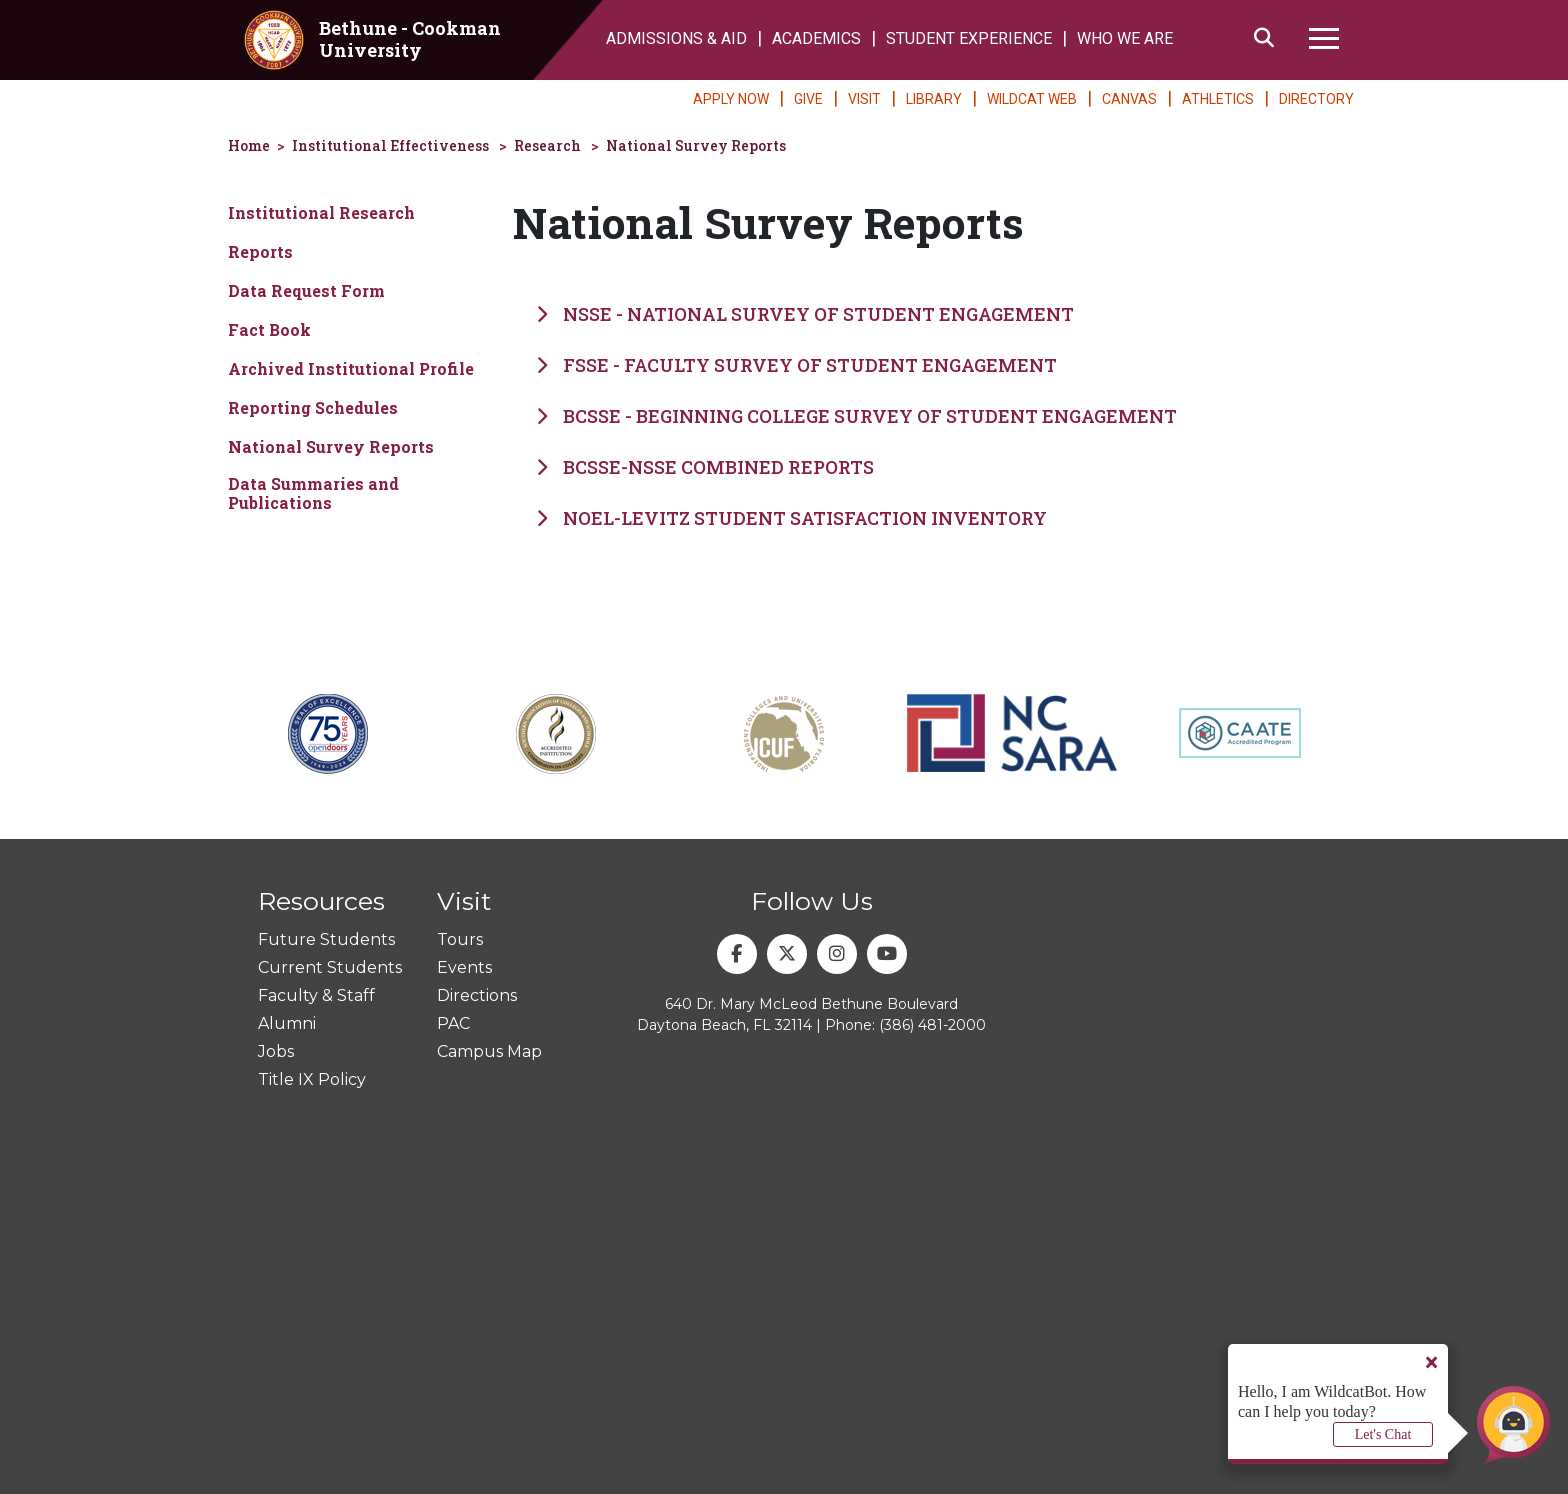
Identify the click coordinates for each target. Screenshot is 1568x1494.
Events (464, 967)
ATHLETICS (1218, 99)
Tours (460, 939)
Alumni (287, 1023)
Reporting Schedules (313, 407)
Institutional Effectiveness (390, 145)
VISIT (864, 99)
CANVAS (1129, 99)
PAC (453, 1023)
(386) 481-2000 (932, 1025)
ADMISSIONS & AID (676, 38)
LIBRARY (934, 99)
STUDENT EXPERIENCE (969, 38)
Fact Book (269, 329)
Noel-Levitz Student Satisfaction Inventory (791, 518)
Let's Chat (1383, 1434)
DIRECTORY (1316, 99)
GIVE (808, 99)
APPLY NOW (731, 99)
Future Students (326, 939)
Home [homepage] (249, 145)
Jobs (276, 1051)
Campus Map (489, 1051)
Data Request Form (306, 290)
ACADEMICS (816, 38)
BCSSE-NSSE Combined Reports (705, 467)
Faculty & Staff (316, 995)
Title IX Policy (312, 1079)
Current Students (330, 967)
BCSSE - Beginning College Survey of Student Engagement (856, 416)
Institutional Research (321, 212)
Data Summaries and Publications (313, 493)
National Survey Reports (696, 145)
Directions (477, 995)
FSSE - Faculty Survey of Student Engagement (796, 365)
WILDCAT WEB (1032, 99)
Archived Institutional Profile (351, 368)
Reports (260, 251)
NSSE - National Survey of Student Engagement (805, 314)
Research (547, 145)
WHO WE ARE (1125, 38)
